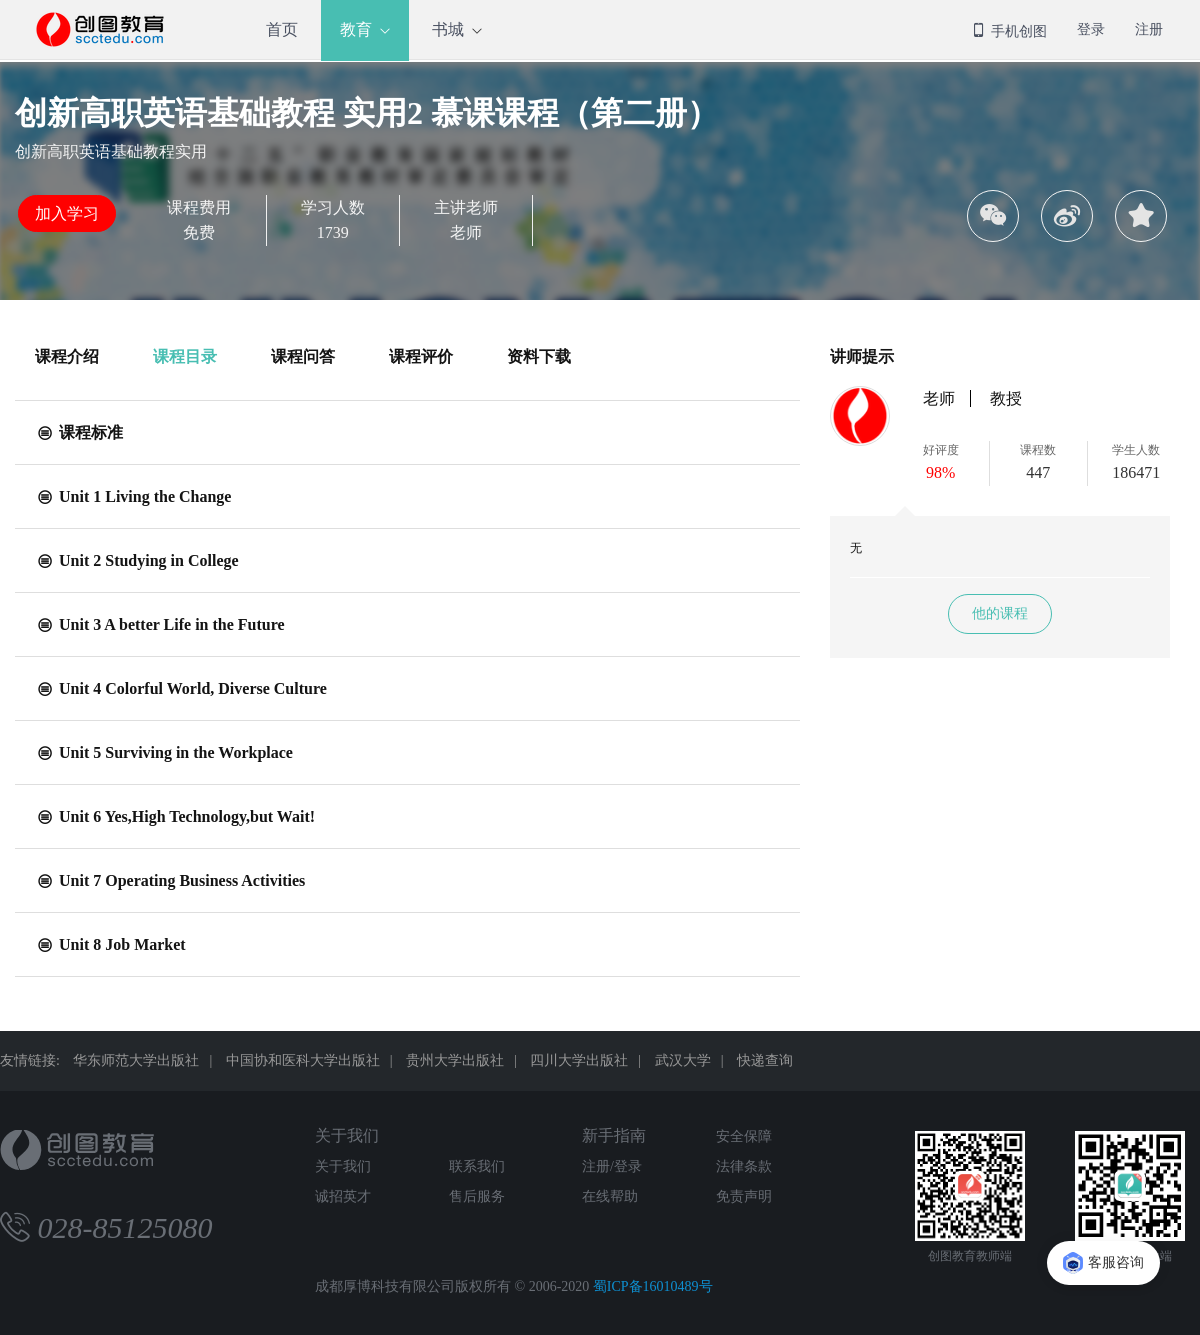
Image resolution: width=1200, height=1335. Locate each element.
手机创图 (1009, 31)
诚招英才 (343, 1196)
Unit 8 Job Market (110, 944)
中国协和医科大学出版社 (303, 1060)
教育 (356, 29)
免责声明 (744, 1196)
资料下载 (539, 356)
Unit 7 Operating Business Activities (170, 880)
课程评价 (421, 356)
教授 (1006, 398)
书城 (448, 29)
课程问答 (303, 356)
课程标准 (79, 432)
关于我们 (347, 1135)
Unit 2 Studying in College (137, 560)
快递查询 (765, 1060)
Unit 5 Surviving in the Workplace (164, 752)
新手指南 (614, 1135)
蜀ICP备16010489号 (653, 1286)
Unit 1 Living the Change (133, 496)
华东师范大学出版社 (136, 1060)
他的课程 (1000, 613)
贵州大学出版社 (455, 1060)
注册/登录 (612, 1166)
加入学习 (67, 213)
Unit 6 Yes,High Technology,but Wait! (175, 816)
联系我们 (477, 1166)
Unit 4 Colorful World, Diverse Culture (181, 688)
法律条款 (744, 1166)
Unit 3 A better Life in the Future (160, 624)
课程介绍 (67, 356)
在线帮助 (610, 1196)
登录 (1091, 29)
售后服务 (477, 1196)
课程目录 (185, 356)
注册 (1149, 29)
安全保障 (744, 1136)
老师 (939, 398)
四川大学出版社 (579, 1060)
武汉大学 (683, 1060)
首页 (282, 29)
